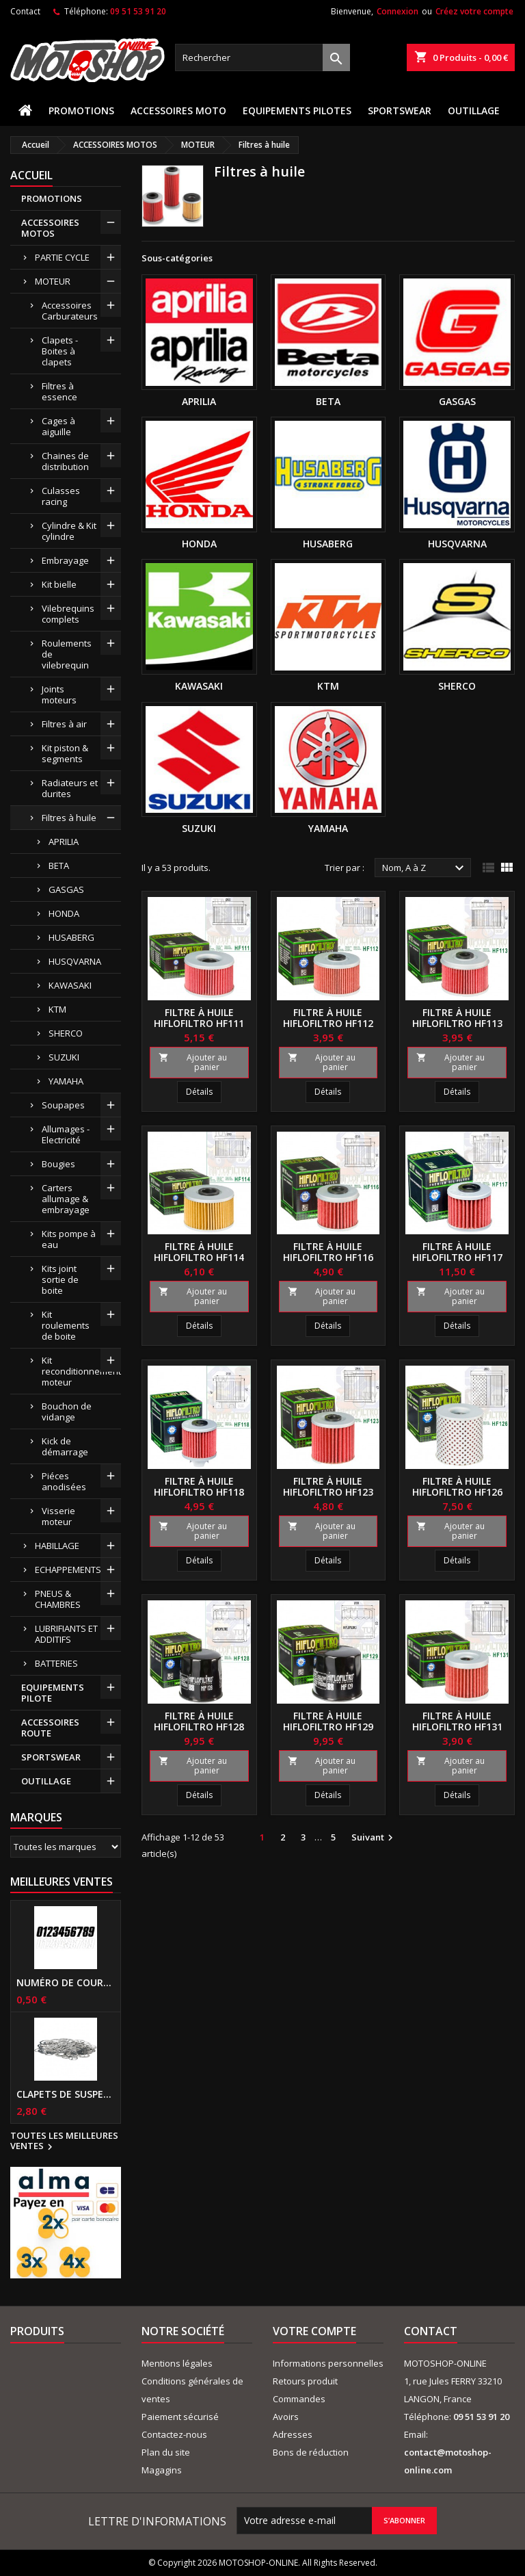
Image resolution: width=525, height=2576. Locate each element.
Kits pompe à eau (69, 1239)
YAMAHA (66, 1081)
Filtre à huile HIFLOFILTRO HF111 (199, 1018)
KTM (57, 1009)
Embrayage (65, 560)
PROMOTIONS (81, 110)
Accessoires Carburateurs (70, 310)
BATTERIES (56, 1663)
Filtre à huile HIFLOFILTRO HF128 (199, 1721)
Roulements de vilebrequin (67, 654)
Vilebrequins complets (68, 613)
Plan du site (166, 2452)
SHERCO (66, 1033)
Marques (36, 1817)
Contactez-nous (174, 2434)
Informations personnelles (328, 2363)
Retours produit (305, 2381)
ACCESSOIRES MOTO (178, 110)
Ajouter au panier (193, 1062)
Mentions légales (177, 2363)
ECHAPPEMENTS (68, 1569)
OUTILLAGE (474, 110)
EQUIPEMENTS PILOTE (52, 1692)
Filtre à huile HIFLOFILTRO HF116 (328, 1252)
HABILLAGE (57, 1545)
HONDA (64, 913)
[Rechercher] (262, 57)
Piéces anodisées (64, 1481)
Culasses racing (61, 496)
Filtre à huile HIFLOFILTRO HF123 (328, 1486)
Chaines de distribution (65, 461)
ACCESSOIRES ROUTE (50, 1727)
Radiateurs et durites (70, 788)
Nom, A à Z (425, 868)
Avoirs (286, 2416)
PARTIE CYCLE (62, 257)
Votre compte (314, 2331)
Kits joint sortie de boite (60, 1279)
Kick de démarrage (65, 1446)
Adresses (292, 2434)
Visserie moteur (58, 1516)
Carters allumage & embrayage (66, 1199)
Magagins (162, 2470)
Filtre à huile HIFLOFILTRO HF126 (457, 1486)
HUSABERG (71, 937)
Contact (25, 11)
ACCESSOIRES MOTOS (50, 227)
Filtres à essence (59, 391)
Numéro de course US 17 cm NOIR (65, 1982)
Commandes (299, 2399)
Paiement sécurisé (180, 2416)
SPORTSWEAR (399, 110)
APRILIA (64, 841)
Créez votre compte (474, 11)
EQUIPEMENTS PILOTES (297, 110)
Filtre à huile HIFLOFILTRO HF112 (328, 1018)
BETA (59, 865)
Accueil (31, 175)
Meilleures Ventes (61, 1881)
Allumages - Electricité (66, 1134)
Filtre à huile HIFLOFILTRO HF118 (199, 1486)
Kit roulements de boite (66, 1325)
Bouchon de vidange (67, 1411)
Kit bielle (59, 584)
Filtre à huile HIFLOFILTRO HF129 (328, 1721)
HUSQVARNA (75, 961)
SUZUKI (64, 1057)
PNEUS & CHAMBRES (58, 1599)
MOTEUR (52, 281)
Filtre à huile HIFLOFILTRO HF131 (457, 1721)
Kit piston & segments (65, 753)
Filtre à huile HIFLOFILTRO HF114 (199, 1252)
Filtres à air (64, 724)
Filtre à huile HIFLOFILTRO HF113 (457, 1018)
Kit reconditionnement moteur (81, 1371)
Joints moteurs (59, 694)
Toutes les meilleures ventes (64, 2141)
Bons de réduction (311, 2452)
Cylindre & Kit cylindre (69, 531)
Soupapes (63, 1105)
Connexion (397, 11)
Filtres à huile (69, 817)
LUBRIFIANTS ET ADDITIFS (66, 1633)
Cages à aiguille (58, 426)
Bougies (58, 1164)
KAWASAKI (70, 985)
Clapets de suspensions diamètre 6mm (65, 2094)
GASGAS (66, 889)
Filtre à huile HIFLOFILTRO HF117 (457, 1252)
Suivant (373, 1838)
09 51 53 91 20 (138, 11)
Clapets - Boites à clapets (60, 351)
